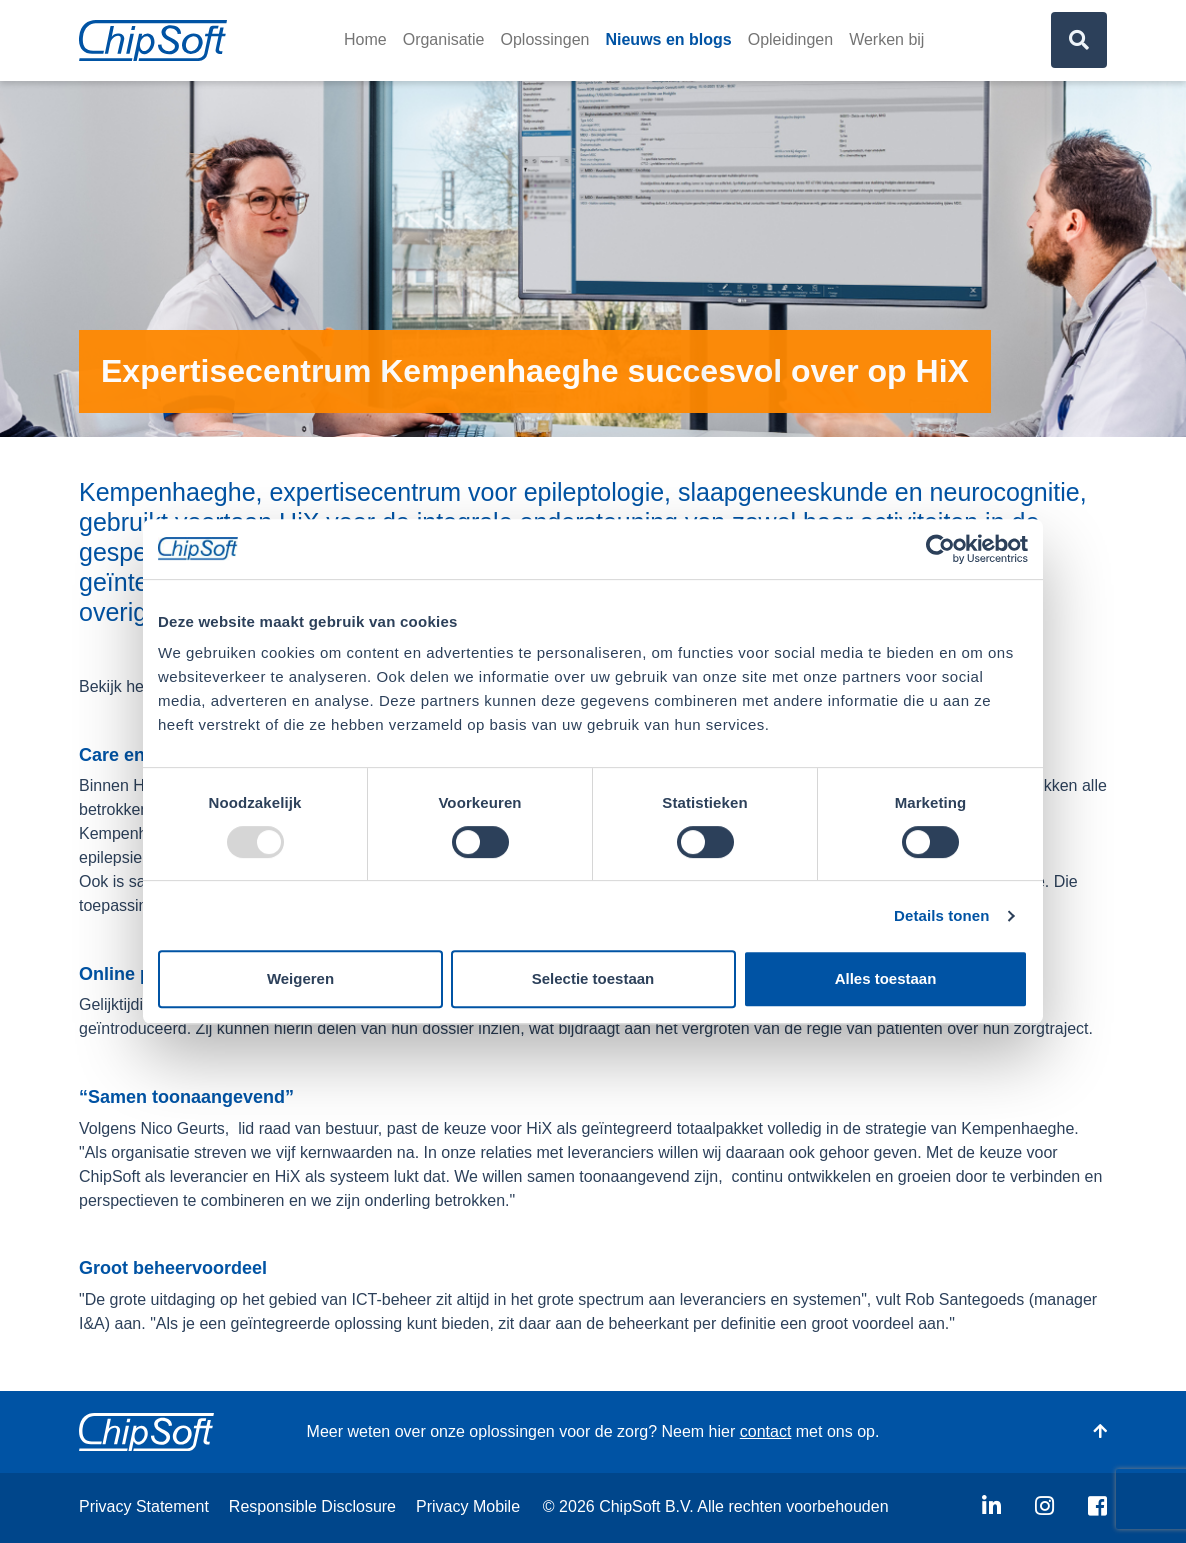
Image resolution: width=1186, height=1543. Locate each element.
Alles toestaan (886, 978)
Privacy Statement (144, 1506)
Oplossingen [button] (545, 39)
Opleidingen (790, 39)
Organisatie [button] (444, 39)
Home (365, 39)
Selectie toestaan (593, 978)
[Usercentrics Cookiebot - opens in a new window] (940, 549)
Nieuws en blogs (668, 39)
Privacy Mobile (468, 1506)
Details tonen (941, 915)
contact (766, 1431)
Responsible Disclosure (312, 1506)
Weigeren (300, 978)
